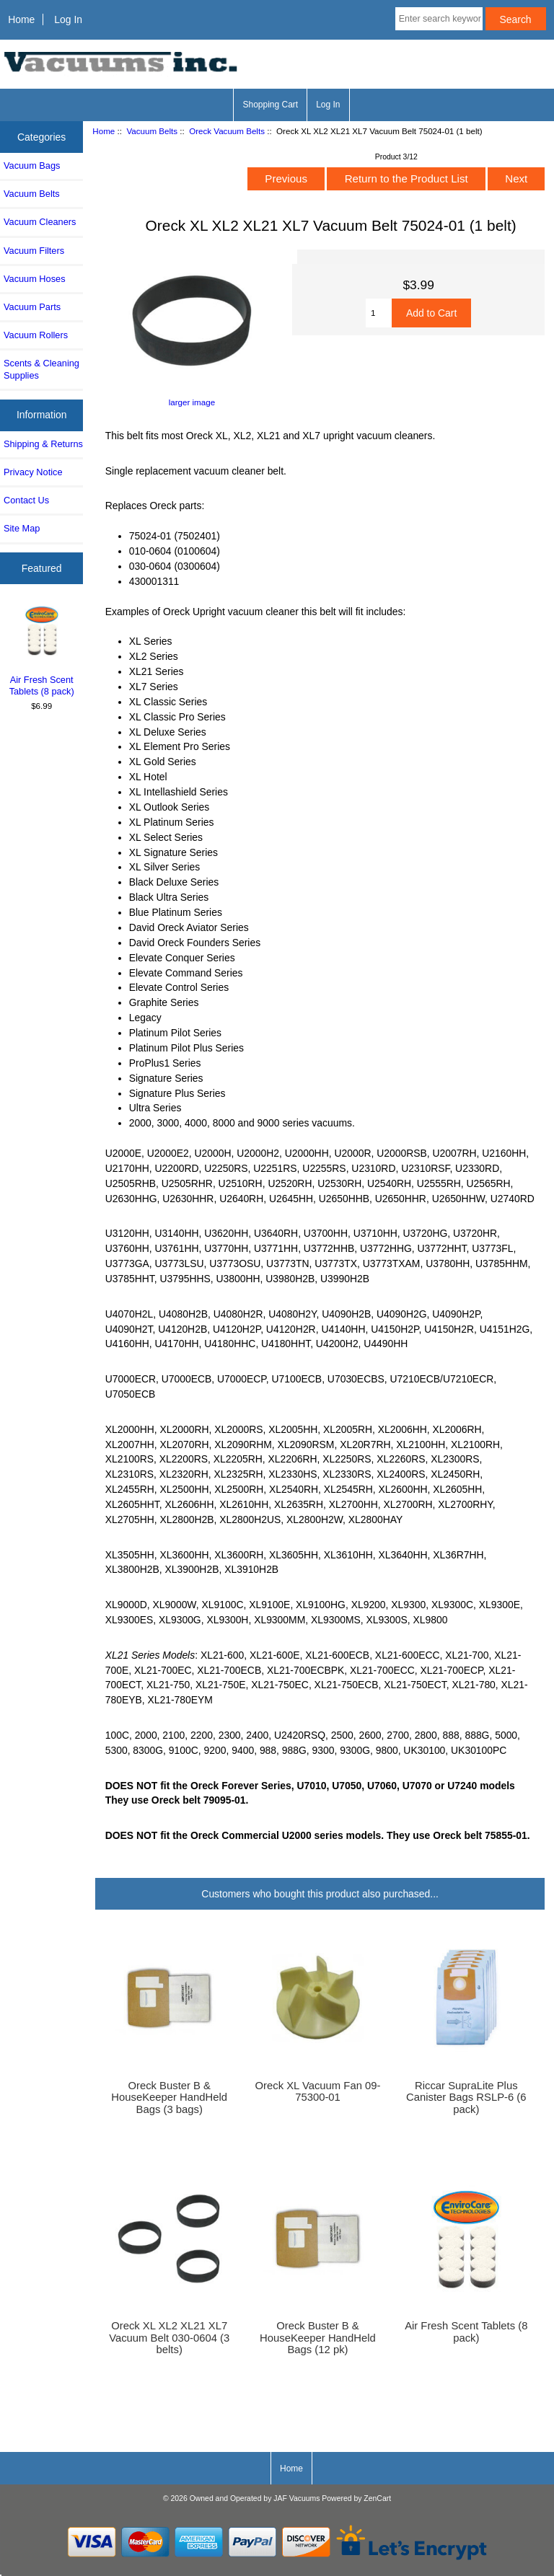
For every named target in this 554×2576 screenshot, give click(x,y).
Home (21, 19)
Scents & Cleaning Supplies (41, 369)
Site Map (22, 528)
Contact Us (26, 500)
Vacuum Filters (34, 250)
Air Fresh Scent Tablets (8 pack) (42, 650)
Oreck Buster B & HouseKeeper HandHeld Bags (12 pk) (318, 2337)
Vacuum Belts (151, 131)
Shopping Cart (270, 105)
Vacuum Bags (32, 165)
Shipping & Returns (43, 443)
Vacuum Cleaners (40, 221)
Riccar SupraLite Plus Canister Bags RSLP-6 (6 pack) (466, 2097)
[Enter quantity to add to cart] (379, 313)
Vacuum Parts (32, 306)
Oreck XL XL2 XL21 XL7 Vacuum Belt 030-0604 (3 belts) (169, 2337)
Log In (68, 19)
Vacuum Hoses (35, 278)
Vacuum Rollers (36, 335)
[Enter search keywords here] (439, 18)
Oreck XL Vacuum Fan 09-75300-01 (318, 2091)
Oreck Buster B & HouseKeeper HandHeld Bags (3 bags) (169, 2097)
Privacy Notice (33, 472)
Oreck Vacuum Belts (227, 131)
